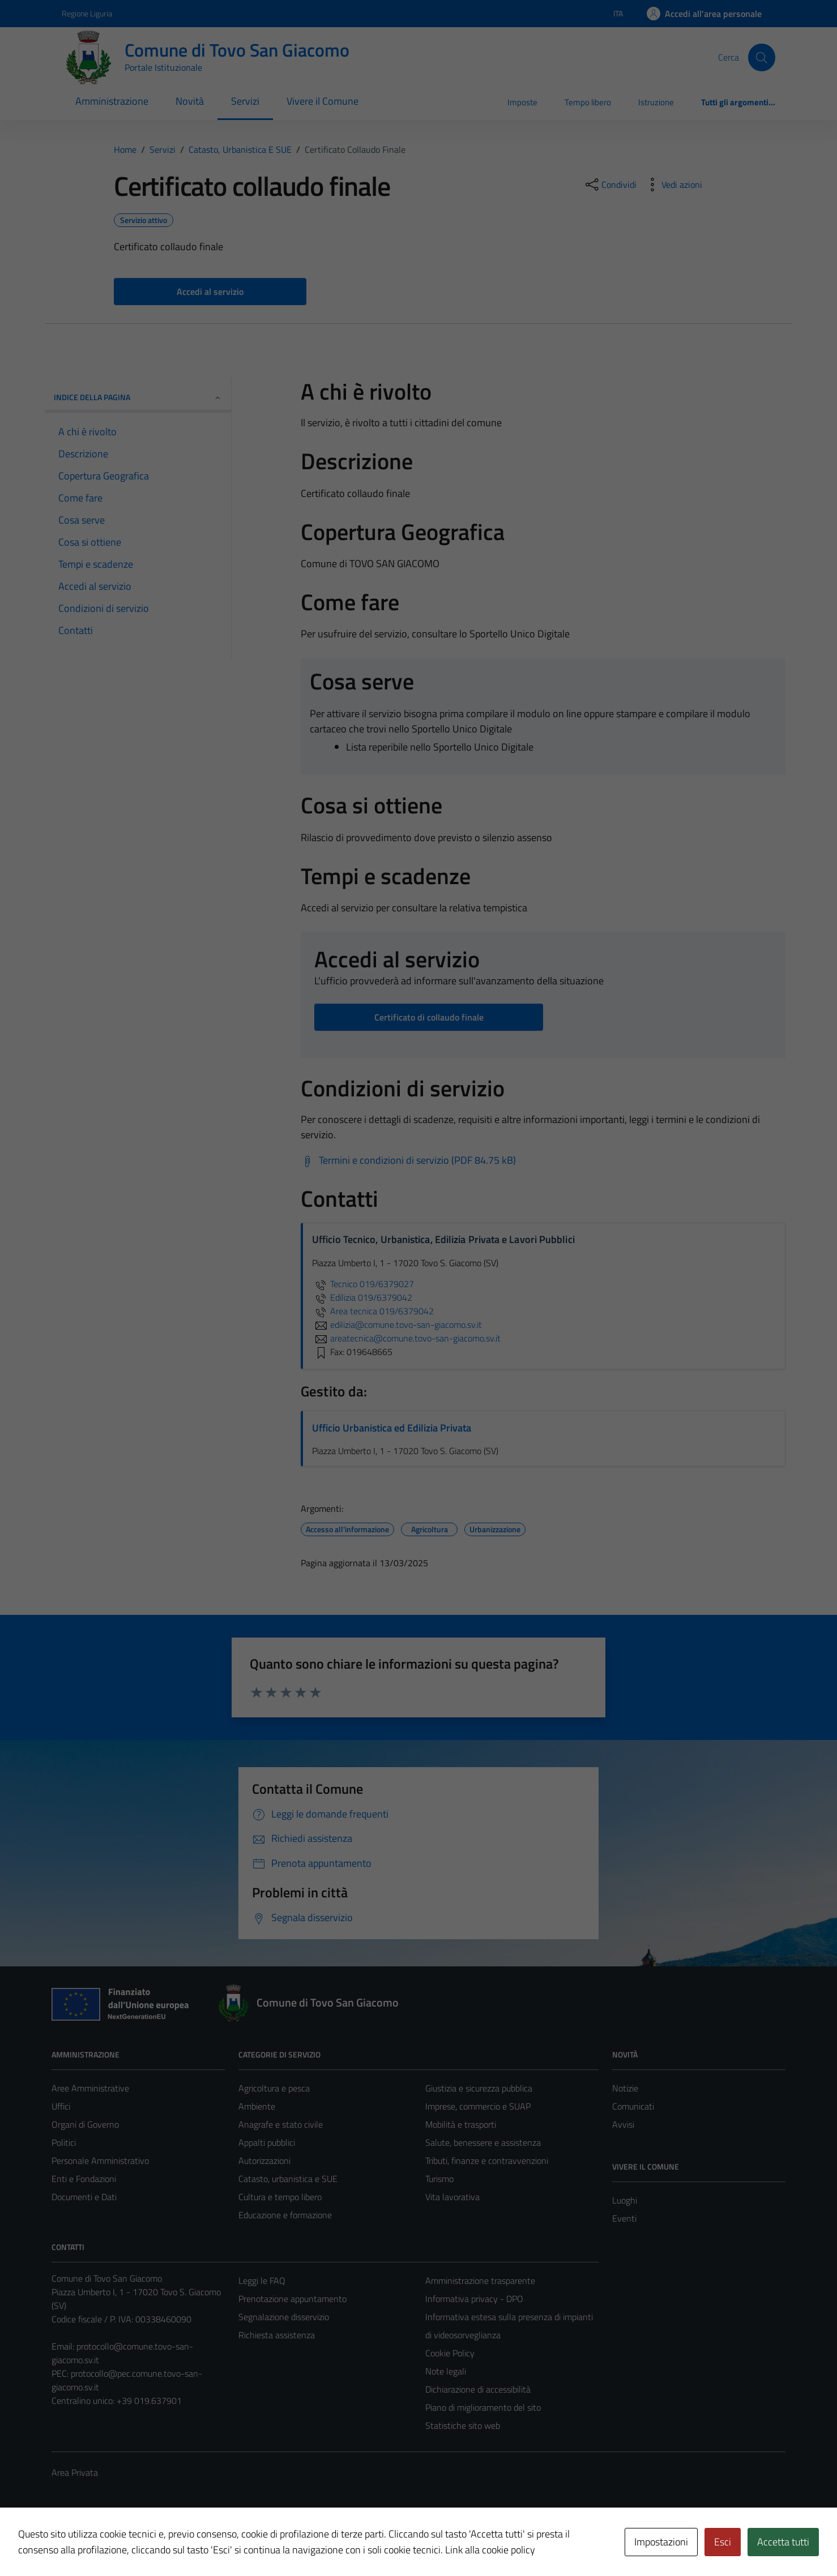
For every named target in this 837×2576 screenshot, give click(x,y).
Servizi (245, 101)
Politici (64, 2142)
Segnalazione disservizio (283, 2317)
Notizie (625, 2088)
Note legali (445, 2371)
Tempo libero (588, 102)
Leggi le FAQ (261, 2280)
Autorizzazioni (264, 2160)
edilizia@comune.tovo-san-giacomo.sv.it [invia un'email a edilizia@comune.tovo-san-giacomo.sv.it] (397, 1324)
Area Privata (75, 2472)
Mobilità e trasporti (460, 2124)
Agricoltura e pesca (274, 2088)
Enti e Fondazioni (84, 2178)
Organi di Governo (85, 2124)
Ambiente (256, 2106)
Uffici (61, 2106)
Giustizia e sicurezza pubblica (478, 2088)
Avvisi (623, 2124)
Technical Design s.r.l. (128, 2543)
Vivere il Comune (322, 101)
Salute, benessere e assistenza (483, 2142)
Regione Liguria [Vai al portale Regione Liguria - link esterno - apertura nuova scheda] (87, 13)
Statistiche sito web (462, 2425)
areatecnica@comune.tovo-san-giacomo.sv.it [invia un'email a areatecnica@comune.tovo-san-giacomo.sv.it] (406, 1338)
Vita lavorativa (452, 2197)
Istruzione (656, 102)
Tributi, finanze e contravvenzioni (486, 2160)
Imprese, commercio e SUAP (478, 2106)
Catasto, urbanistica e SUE (288, 2178)
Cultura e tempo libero (280, 2197)
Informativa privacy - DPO (474, 2298)
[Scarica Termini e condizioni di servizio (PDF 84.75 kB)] (408, 1160)
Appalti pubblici (266, 2142)
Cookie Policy (450, 2353)
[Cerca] (761, 57)
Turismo (439, 2178)
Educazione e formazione (285, 2215)
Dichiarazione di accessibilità (478, 2389)
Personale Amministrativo (100, 2160)
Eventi (624, 2218)
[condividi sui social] (610, 184)
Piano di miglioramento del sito (483, 2407)
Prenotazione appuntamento (292, 2298)
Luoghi (624, 2200)
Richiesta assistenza (276, 2335)
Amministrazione (111, 101)
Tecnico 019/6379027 (363, 1284)
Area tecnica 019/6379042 (373, 1311)
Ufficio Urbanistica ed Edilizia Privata (391, 1427)
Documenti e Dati (84, 2197)
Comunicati (633, 2106)
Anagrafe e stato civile (280, 2124)
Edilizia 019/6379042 (362, 1297)
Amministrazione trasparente (480, 2280)
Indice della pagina (138, 397)
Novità (190, 101)
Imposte (522, 102)
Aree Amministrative (90, 2088)
